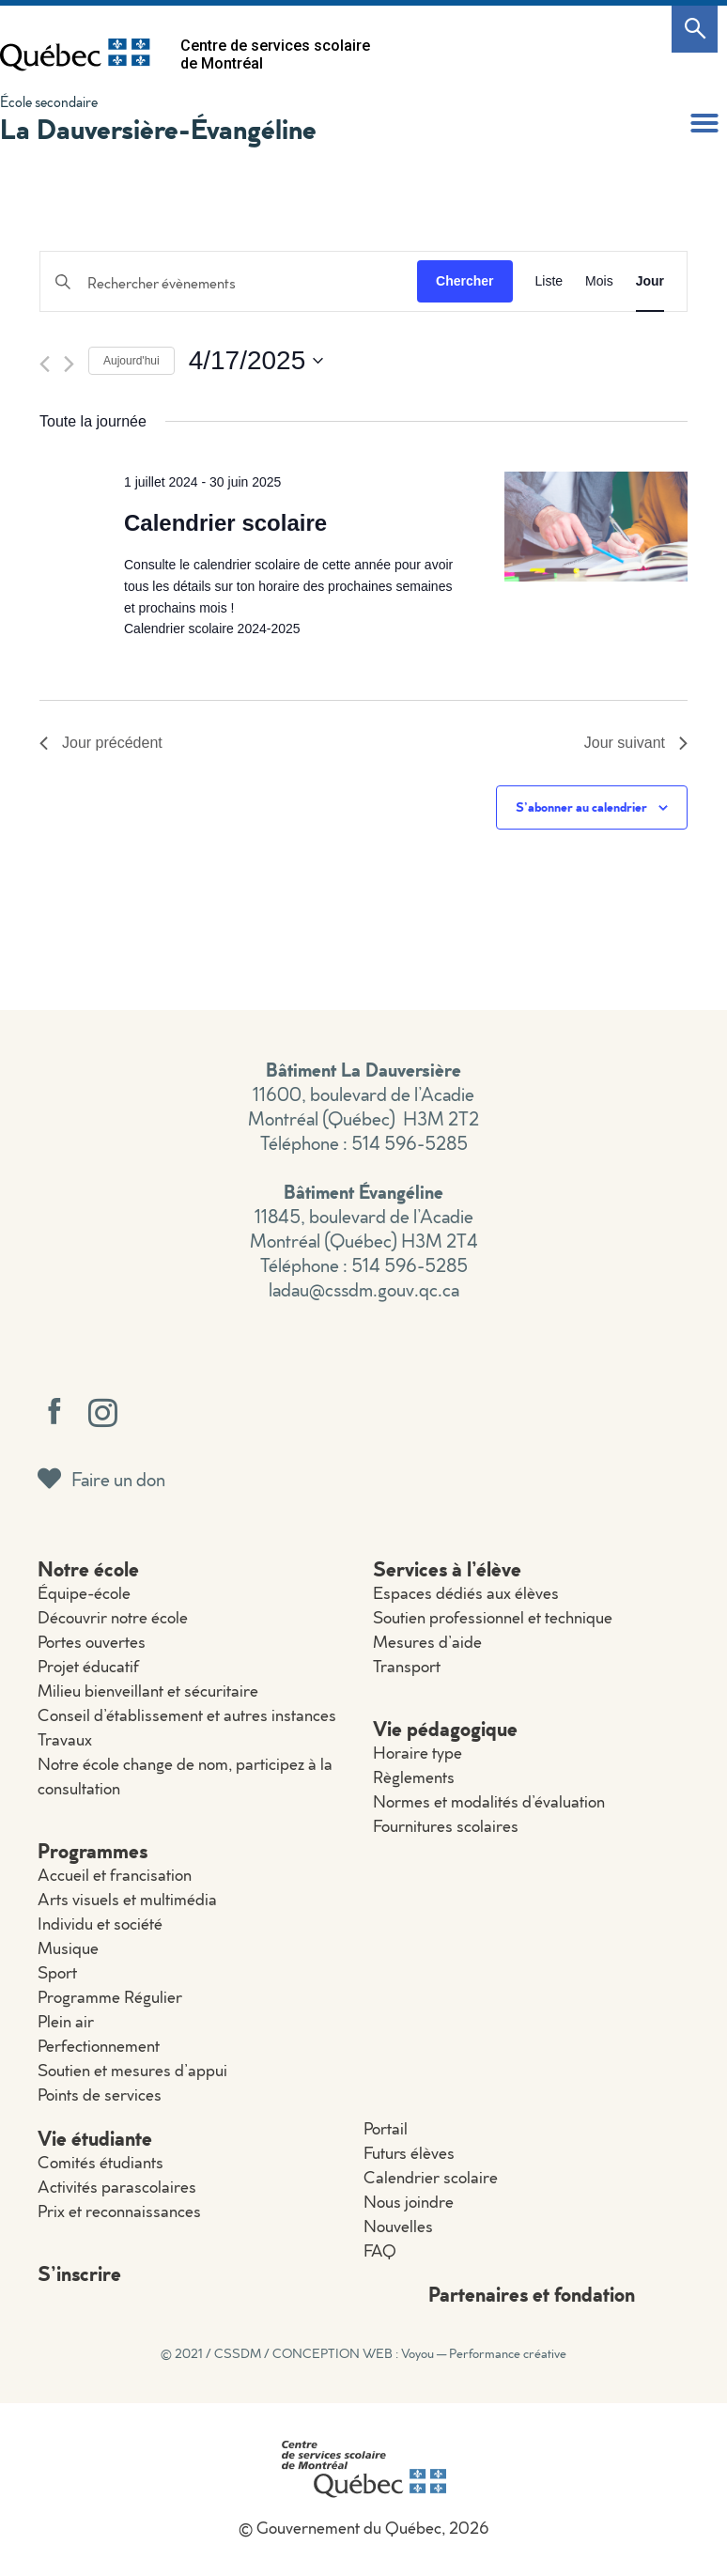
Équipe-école (84, 1593)
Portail (386, 2128)
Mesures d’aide (427, 1641)
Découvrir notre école (113, 1617)
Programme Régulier (110, 1997)
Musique (68, 1948)
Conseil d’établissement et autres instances (187, 1715)
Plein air (66, 2021)
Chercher (464, 280)
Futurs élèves (409, 2153)
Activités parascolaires (117, 2186)
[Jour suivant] (69, 364)
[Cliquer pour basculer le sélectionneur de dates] (256, 361)
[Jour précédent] (44, 364)
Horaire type (417, 1752)
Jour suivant (636, 743)
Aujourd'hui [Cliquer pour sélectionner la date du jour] (131, 360)
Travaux (65, 1739)
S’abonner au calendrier (581, 806)
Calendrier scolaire (225, 522)
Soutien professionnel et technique (492, 1617)
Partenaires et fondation (531, 2293)
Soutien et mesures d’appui (132, 2070)
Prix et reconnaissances (119, 2211)
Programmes (92, 1850)
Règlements (414, 1777)
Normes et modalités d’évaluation (489, 1801)
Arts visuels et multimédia (127, 1899)
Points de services (100, 2094)
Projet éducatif (88, 1666)
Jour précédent (100, 743)
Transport (407, 1666)
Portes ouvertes (92, 1641)
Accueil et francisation (115, 1874)
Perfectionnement (99, 2045)
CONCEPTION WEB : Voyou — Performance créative (419, 2353)
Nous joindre (409, 2201)
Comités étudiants (100, 2162)
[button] (704, 123)
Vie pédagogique (445, 1728)
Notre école (88, 1568)
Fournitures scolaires (445, 1826)
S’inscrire (79, 2273)
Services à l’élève (447, 1568)
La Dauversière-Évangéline (158, 128)
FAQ (380, 2250)
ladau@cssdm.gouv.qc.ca (364, 1289)
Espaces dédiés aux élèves (466, 1593)
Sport (57, 1972)
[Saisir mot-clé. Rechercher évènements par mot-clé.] (228, 283)
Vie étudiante (95, 2137)
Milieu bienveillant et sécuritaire (148, 1690)
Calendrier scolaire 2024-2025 (212, 628)
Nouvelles (398, 2226)
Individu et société (100, 1923)
